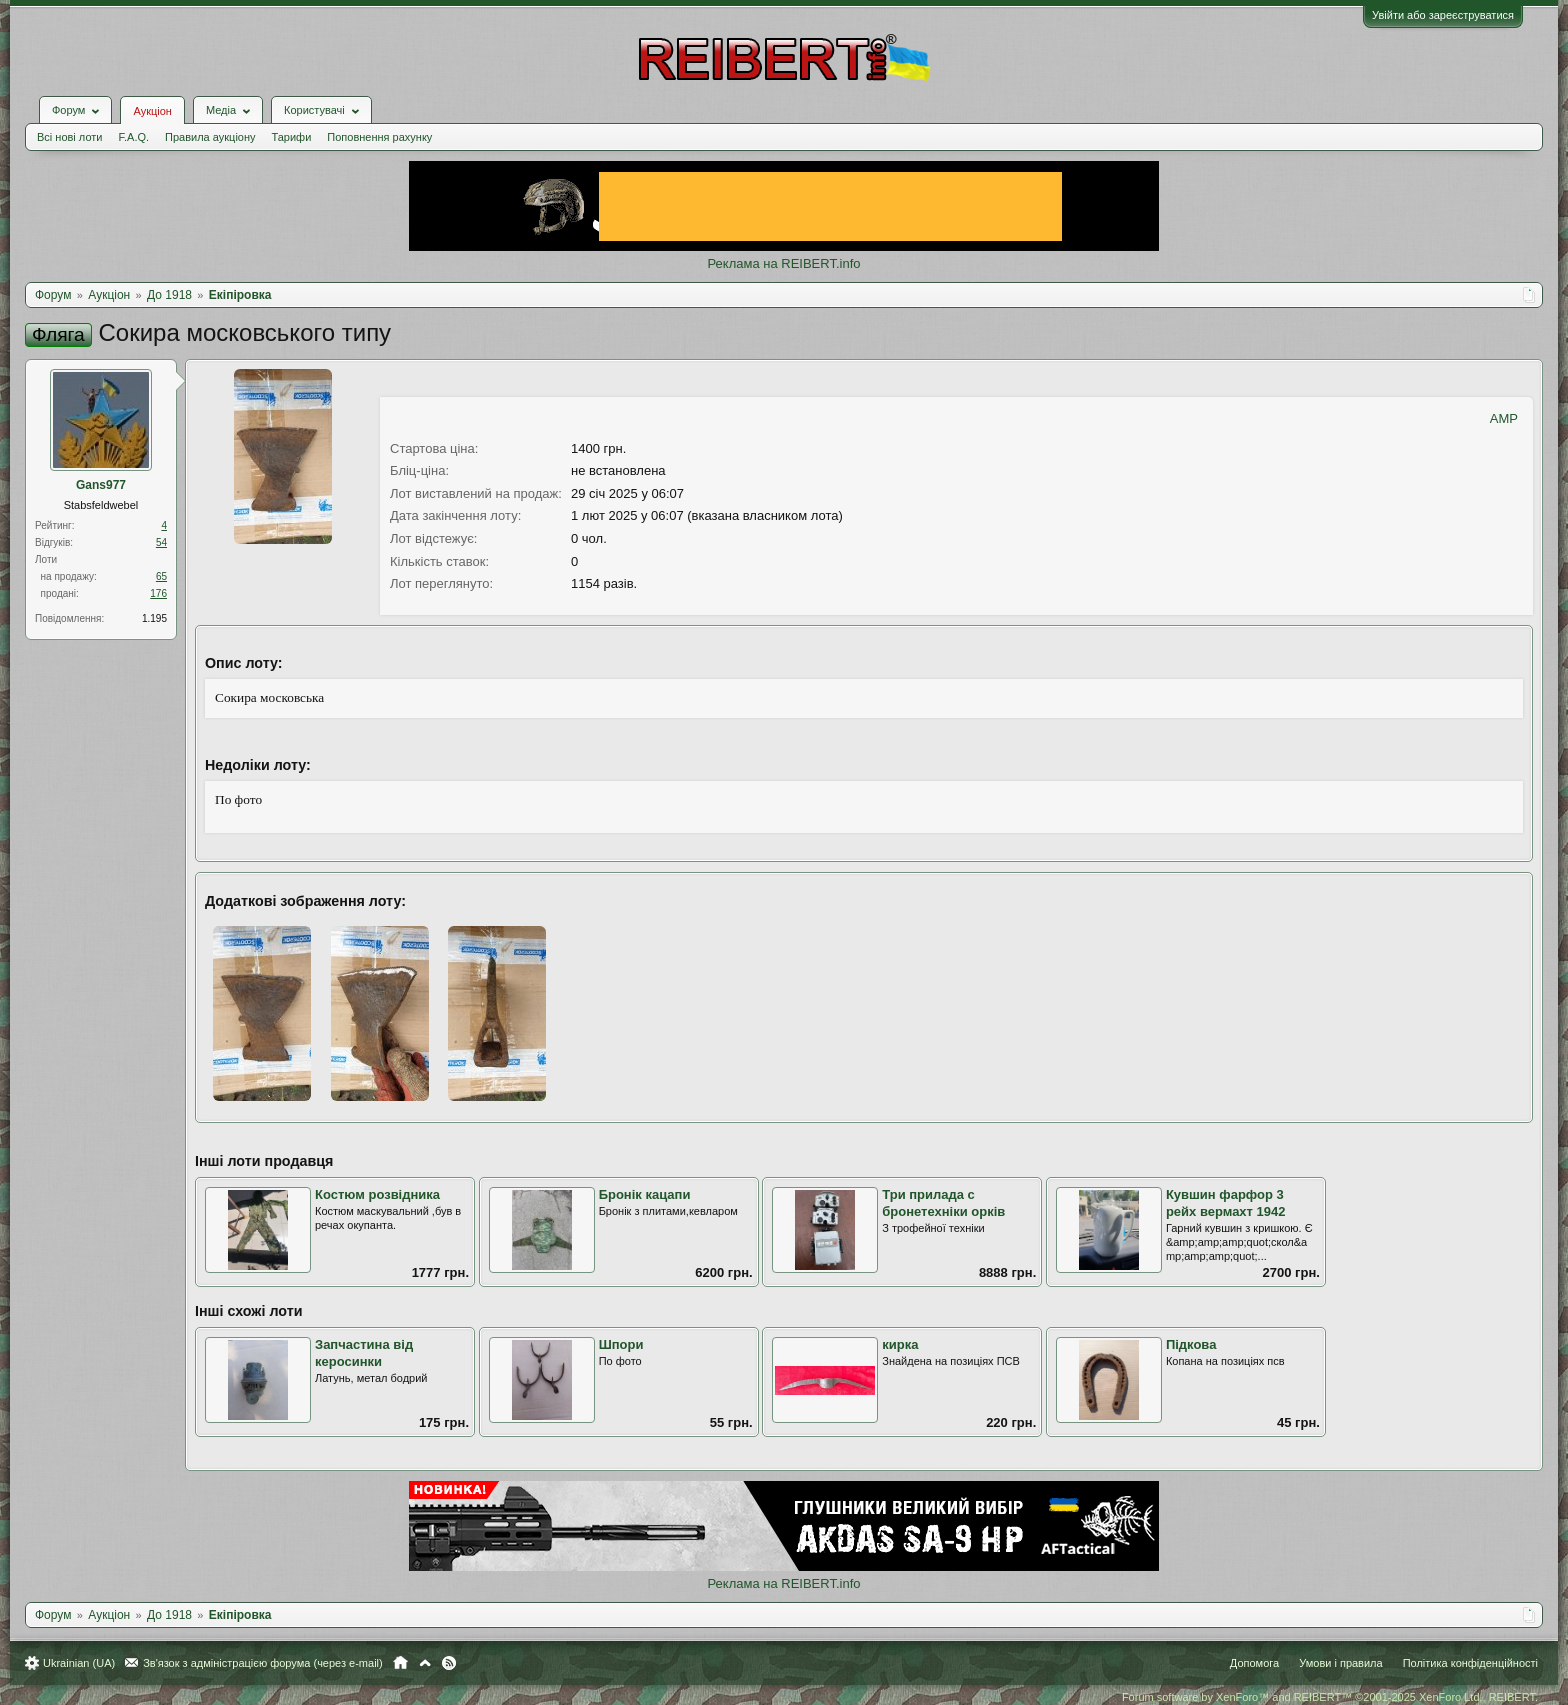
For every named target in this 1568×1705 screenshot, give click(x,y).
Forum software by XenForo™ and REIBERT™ (1330, 1697)
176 (158, 593)
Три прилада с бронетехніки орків (943, 1203)
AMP (1504, 418)
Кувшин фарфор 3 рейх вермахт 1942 (1226, 1203)
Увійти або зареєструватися (1443, 15)
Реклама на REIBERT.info (783, 263)
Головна (400, 1663)
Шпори (621, 1344)
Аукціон (152, 111)
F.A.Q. (133, 137)
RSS (449, 1663)
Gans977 (101, 485)
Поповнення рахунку (379, 137)
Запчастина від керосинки (364, 1353)
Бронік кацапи (645, 1194)
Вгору (425, 1663)
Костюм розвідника (377, 1194)
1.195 (154, 618)
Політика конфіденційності (1470, 1663)
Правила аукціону (210, 137)
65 (161, 576)
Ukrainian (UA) (79, 1663)
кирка (900, 1344)
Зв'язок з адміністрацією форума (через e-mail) (263, 1663)
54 (161, 542)
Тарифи (292, 137)
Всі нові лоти (69, 137)
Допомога (1254, 1663)
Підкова (1191, 1344)
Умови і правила (1340, 1663)
